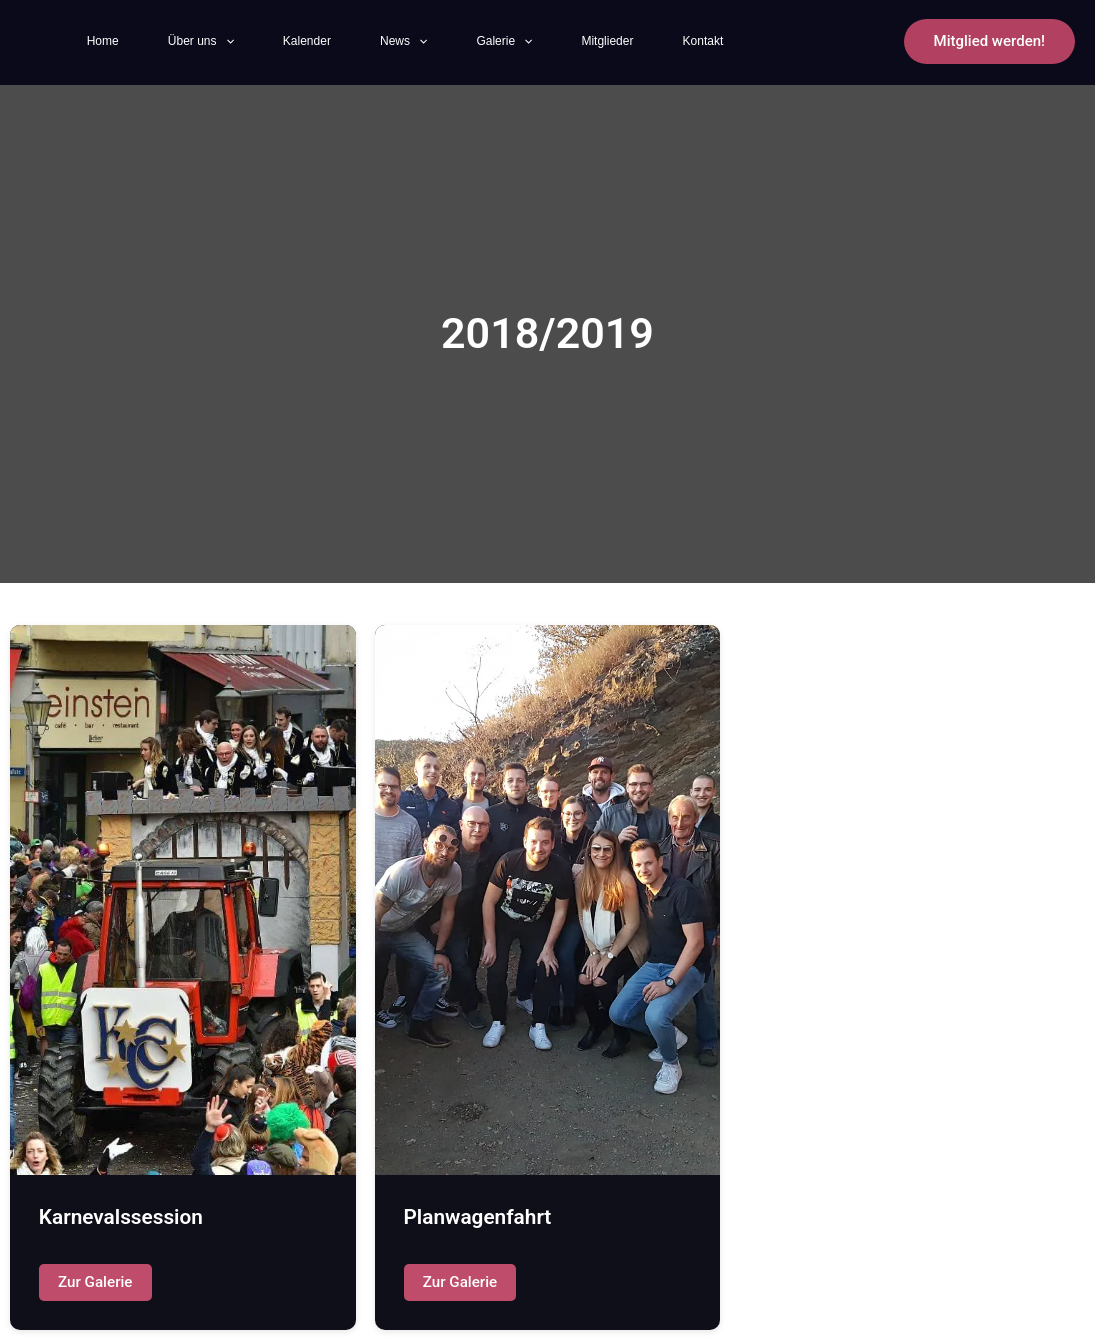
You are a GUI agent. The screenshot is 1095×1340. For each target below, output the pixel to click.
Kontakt (775, 41)
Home (98, 41)
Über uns (209, 41)
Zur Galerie (95, 1282)
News (437, 41)
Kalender (328, 41)
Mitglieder (667, 41)
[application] (233, 41)
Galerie (551, 41)
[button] (989, 41)
